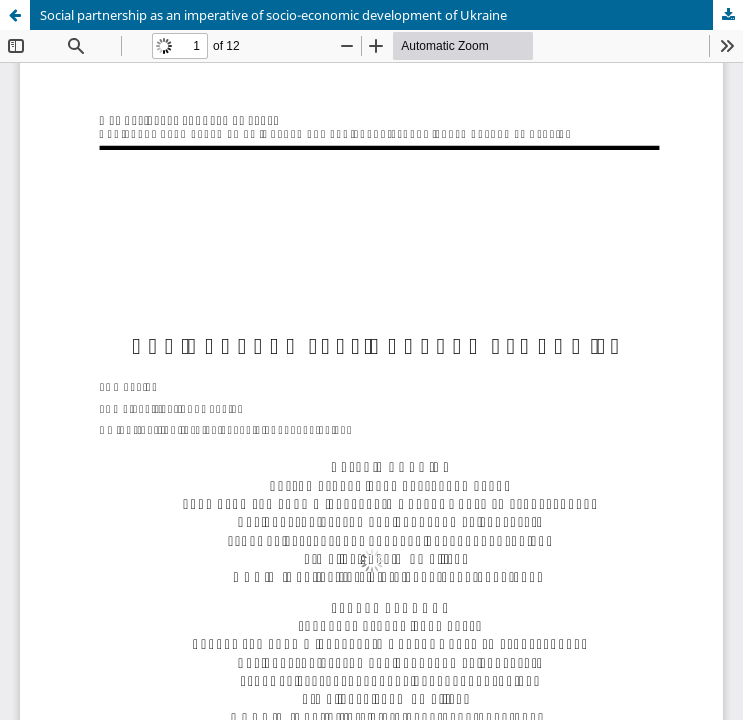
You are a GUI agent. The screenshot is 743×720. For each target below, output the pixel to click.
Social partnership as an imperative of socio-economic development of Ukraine (273, 15)
